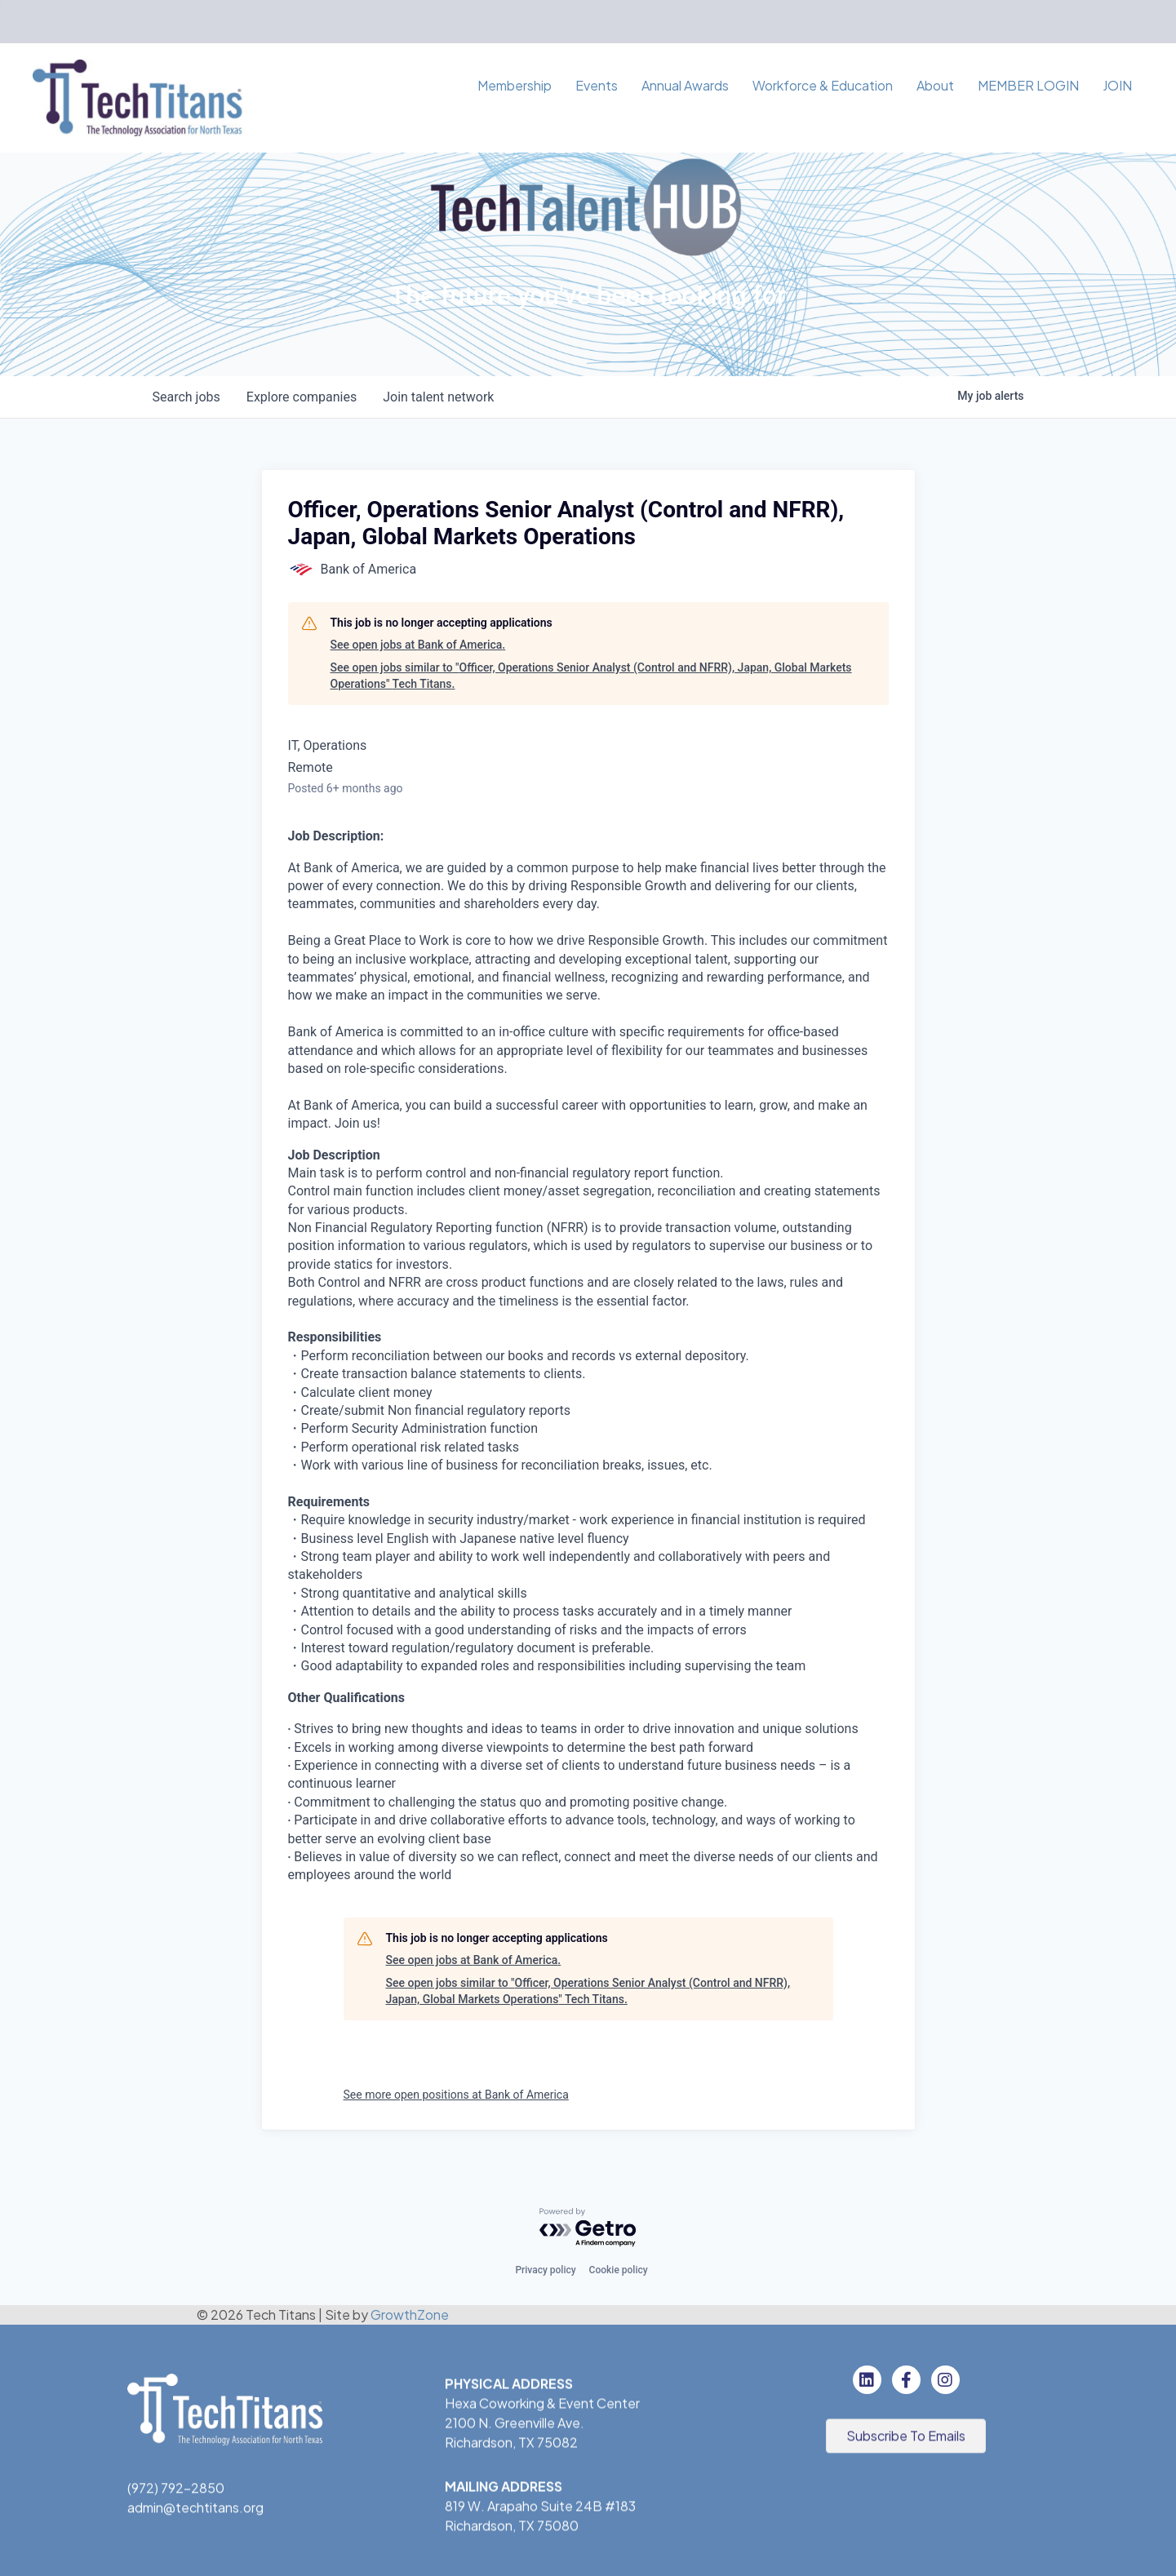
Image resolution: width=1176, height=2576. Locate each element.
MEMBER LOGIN (1028, 85)
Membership (514, 85)
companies (301, 397)
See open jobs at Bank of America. (418, 644)
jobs (186, 397)
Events (596, 85)
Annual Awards (685, 85)
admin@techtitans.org (195, 2509)
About (935, 85)
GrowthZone (410, 2314)
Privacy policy (545, 2270)
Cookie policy (618, 2270)
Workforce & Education (822, 85)
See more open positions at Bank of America (456, 2094)
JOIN (1117, 85)
